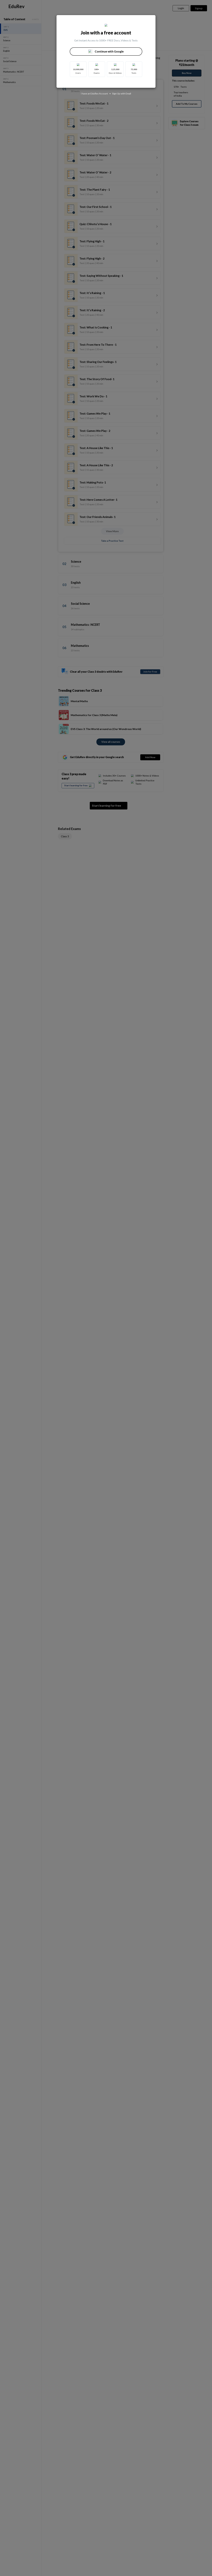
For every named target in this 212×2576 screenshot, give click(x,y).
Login (181, 8)
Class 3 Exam (66, 19)
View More (112, 531)
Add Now (150, 757)
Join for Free (150, 671)
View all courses (110, 741)
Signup (199, 8)
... (133, 62)
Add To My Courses (186, 103)
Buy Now (186, 73)
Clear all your (96, 671)
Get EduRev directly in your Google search (97, 757)
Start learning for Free (186, 169)
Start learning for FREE (110, 1443)
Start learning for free (106, 2296)
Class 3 (114, 1432)
